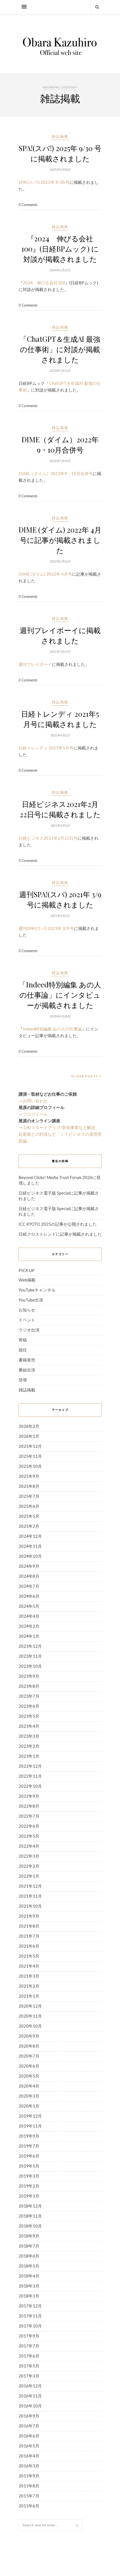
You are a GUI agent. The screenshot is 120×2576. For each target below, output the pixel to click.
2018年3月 (29, 2285)
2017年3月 (29, 2375)
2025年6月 (29, 1506)
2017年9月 (29, 2335)
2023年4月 (29, 1726)
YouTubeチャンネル (37, 1289)
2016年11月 (30, 2395)
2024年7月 (29, 1586)
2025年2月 (29, 1526)
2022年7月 (29, 1816)
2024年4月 (29, 1616)
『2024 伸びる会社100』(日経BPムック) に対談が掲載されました (60, 249)
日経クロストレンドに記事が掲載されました (60, 1233)
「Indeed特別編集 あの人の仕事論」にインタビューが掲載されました (60, 995)
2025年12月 (30, 1446)
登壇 (23, 1379)
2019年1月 (29, 2195)
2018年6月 (29, 2255)
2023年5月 (29, 1716)
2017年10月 (30, 2325)
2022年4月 (29, 1845)
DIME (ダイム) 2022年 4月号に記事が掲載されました (60, 540)
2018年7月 (29, 2245)
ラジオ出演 (29, 1329)
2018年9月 (29, 2235)
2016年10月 (30, 2405)
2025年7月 (29, 1496)
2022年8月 (29, 1806)
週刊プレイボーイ (35, 664)
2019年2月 (29, 2185)
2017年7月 (29, 2345)
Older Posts (86, 1076)
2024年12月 (30, 1536)
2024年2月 (29, 1626)
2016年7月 (29, 2425)
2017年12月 (30, 2305)
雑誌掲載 (60, 136)
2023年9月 (29, 1676)
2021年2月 (29, 1985)
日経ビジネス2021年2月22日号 (48, 838)
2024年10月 (30, 1556)
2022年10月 (30, 1786)
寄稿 (23, 1339)
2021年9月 (29, 1915)
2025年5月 (29, 1516)
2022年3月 (29, 1855)
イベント (27, 1319)
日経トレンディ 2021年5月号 (46, 747)
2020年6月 (29, 2065)
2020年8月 (29, 2045)
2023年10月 (30, 1666)
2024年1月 (29, 1636)
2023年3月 (29, 1736)
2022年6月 (29, 1825)
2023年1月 (29, 1756)
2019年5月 (29, 2165)
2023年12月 (30, 1646)
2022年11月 (30, 1776)
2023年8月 (29, 1686)
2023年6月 (29, 1706)
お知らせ (27, 1309)
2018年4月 (29, 2275)
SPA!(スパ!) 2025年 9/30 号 (44, 182)
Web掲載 (27, 1279)
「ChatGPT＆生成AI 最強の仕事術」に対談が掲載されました (60, 349)
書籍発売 (27, 1359)
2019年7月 (29, 2145)
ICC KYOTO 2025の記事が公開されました (58, 1223)
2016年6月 (29, 2435)
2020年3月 (29, 2095)
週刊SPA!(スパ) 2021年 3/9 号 (46, 928)
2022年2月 (29, 1865)
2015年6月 (29, 2505)
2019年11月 (30, 2125)
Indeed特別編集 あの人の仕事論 (52, 1028)
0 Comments (28, 204)
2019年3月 (29, 2175)
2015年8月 (29, 2485)
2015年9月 (29, 2475)
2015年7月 (29, 2495)
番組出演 (27, 1369)
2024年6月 (29, 1596)
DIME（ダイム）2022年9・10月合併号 (56, 473)
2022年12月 (30, 1766)
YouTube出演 (31, 1299)
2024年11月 (30, 1546)
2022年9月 (29, 1796)
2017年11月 (30, 2315)
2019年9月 (29, 2135)
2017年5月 (29, 2365)
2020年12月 (30, 2005)
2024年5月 (29, 1606)
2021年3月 (29, 1975)
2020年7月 (29, 2055)
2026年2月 (29, 1426)
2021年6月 (29, 1945)
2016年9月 (29, 2415)
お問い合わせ (35, 1100)
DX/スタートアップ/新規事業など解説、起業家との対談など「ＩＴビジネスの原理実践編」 (60, 1134)
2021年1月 (29, 1995)
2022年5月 (29, 1835)
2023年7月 (29, 1696)
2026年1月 (29, 1436)
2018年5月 (29, 2265)
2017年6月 (29, 2355)
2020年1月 (29, 2105)
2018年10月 (30, 2225)
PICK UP (27, 1270)
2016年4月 (29, 2455)
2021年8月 (29, 1925)
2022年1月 (29, 1875)
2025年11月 (30, 1456)
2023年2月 (29, 1746)
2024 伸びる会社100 (44, 282)
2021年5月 (29, 1955)
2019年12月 (30, 2115)
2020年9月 (29, 2035)
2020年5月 (29, 2075)
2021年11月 (30, 1895)
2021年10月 (30, 1905)
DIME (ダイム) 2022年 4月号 (45, 573)
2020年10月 (30, 2025)
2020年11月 (30, 2015)
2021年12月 (30, 1885)
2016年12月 (30, 2385)
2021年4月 (29, 1965)
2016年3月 (29, 2465)
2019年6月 (29, 2155)
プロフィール (35, 1114)
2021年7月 (29, 1935)
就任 (23, 1349)
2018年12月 (30, 2205)
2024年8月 (29, 1576)
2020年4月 (29, 2085)
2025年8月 (29, 1486)
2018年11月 (30, 2215)
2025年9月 (29, 1476)
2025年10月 (30, 1466)
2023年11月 (30, 1656)
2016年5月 (29, 2445)
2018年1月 (29, 2295)
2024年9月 (29, 1566)
